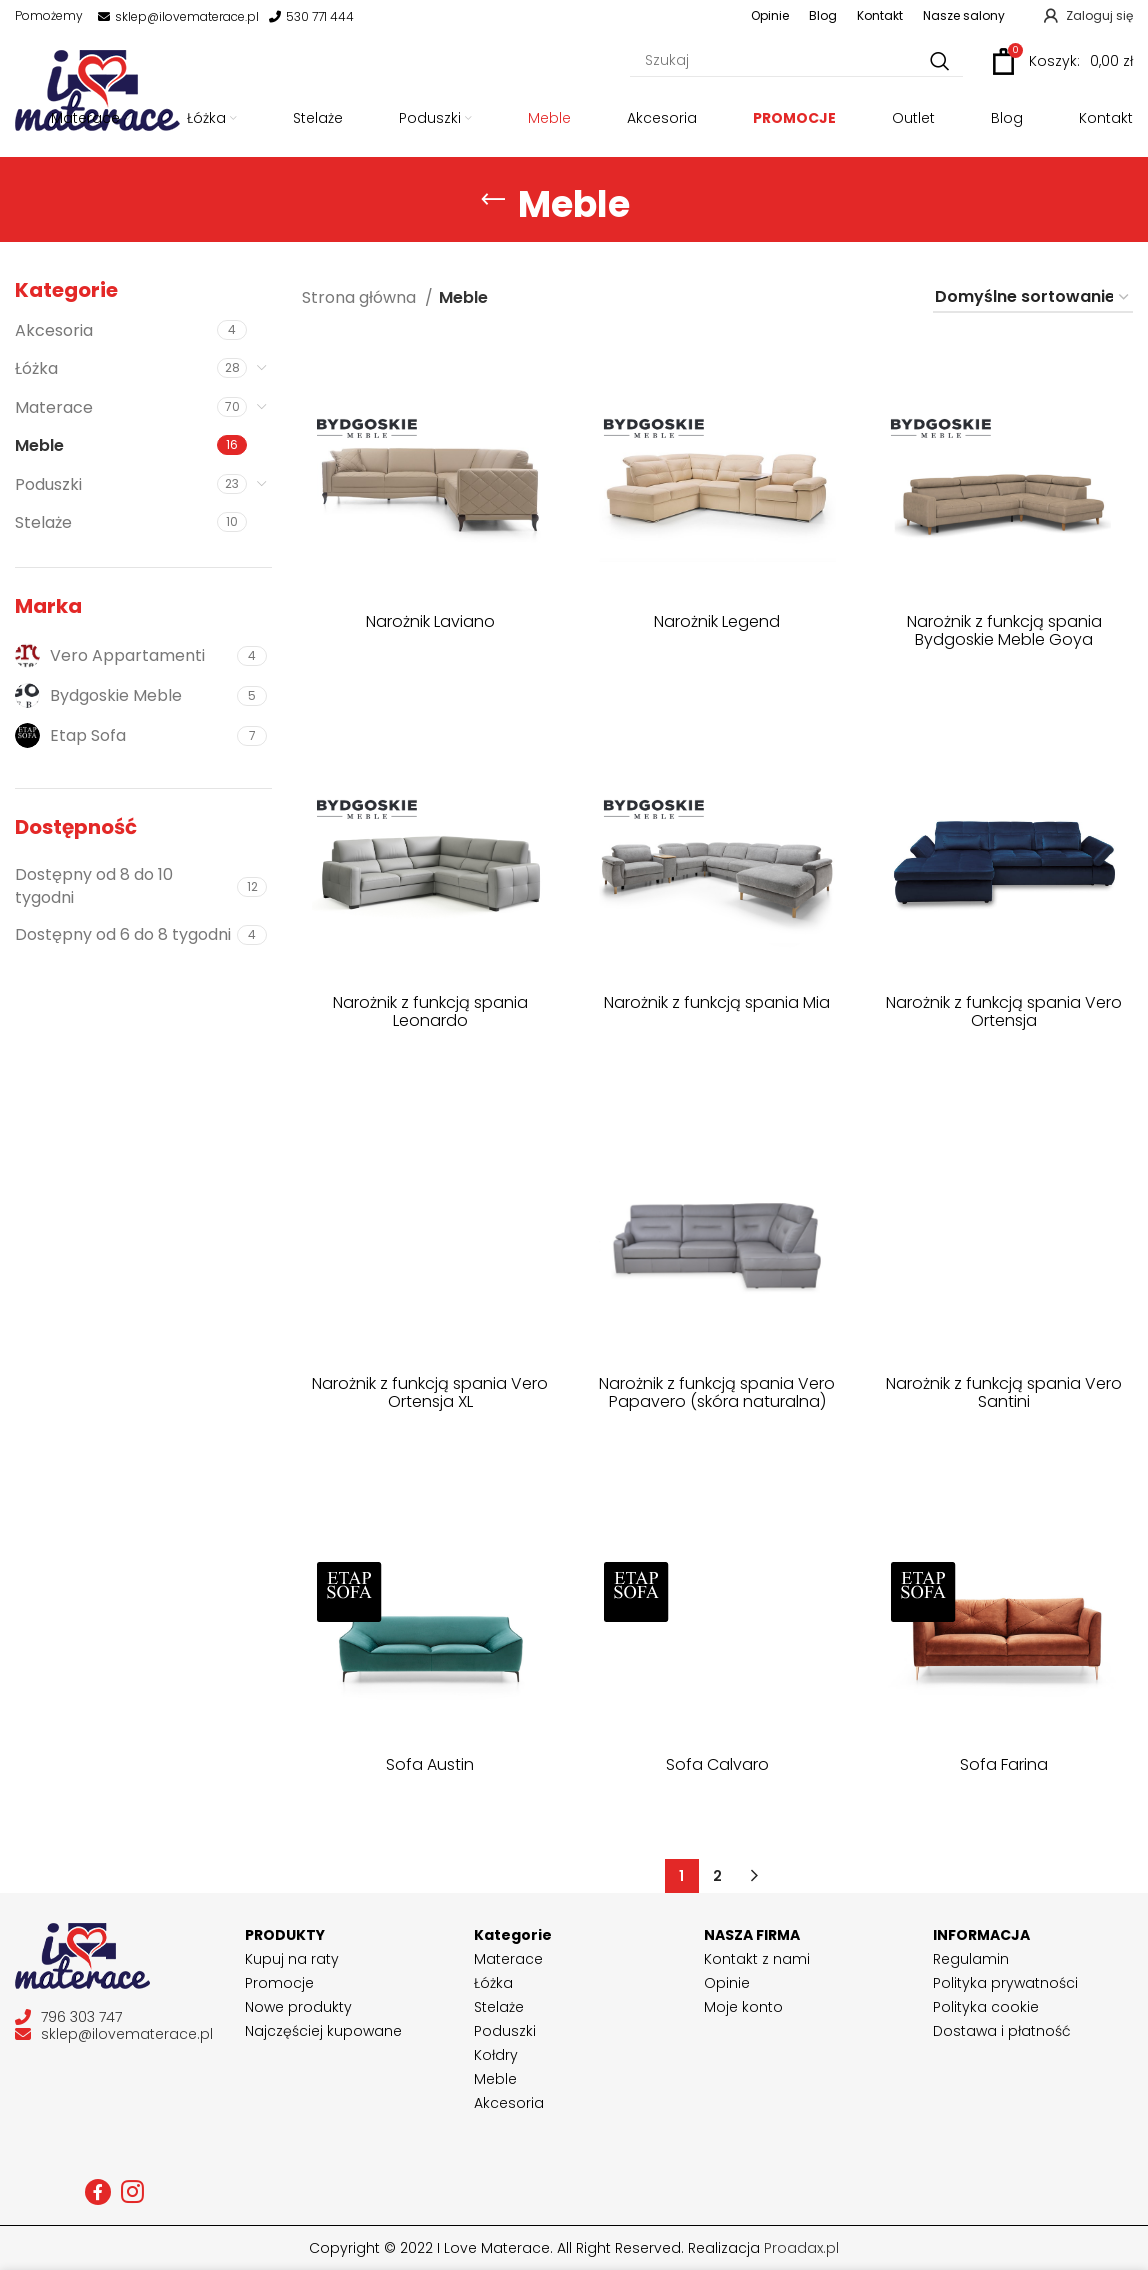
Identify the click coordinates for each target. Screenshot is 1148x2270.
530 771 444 (311, 17)
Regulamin (971, 1959)
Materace (54, 407)
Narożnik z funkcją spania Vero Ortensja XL (430, 1392)
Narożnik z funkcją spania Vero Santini (1004, 1392)
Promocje (279, 1983)
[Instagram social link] (132, 2192)
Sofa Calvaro (717, 1764)
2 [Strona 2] (717, 1876)
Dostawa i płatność (1002, 2031)
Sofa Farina (1004, 1764)
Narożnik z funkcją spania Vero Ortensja (1004, 1011)
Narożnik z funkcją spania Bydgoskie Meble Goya (1004, 630)
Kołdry (496, 2055)
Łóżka (36, 368)
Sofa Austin (430, 1764)
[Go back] (493, 200)
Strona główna (361, 297)
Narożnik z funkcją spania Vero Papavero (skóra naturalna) (717, 1392)
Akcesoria (54, 330)
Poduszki (48, 484)
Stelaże (43, 522)
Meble (39, 445)
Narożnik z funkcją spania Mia (717, 1002)
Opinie (727, 1983)
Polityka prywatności (1005, 1983)
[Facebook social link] (98, 2192)
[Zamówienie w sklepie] (1033, 297)
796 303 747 (68, 2017)
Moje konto (743, 2007)
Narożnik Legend (717, 621)
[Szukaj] (796, 61)
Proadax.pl (801, 2248)
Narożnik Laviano (430, 621)
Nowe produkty (298, 2007)
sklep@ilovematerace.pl (178, 17)
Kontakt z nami (757, 1959)
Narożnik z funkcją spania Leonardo (430, 1011)
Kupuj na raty (292, 1959)
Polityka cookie (986, 2007)
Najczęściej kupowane (323, 2031)
